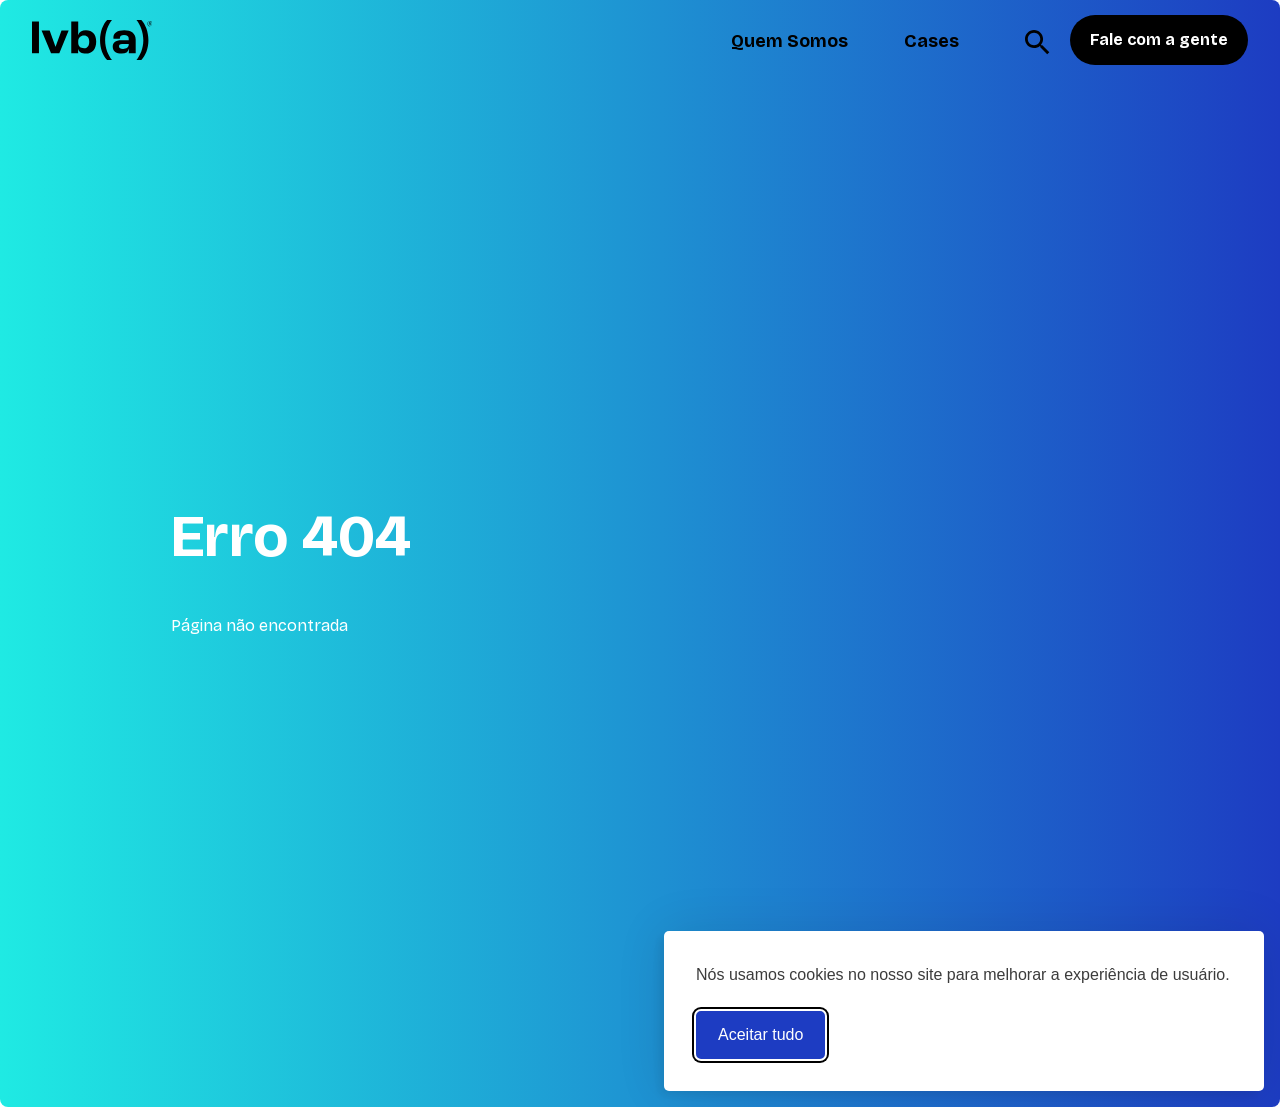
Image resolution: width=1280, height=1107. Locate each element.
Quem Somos (789, 41)
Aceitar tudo (760, 1034)
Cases (931, 41)
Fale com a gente (1159, 39)
